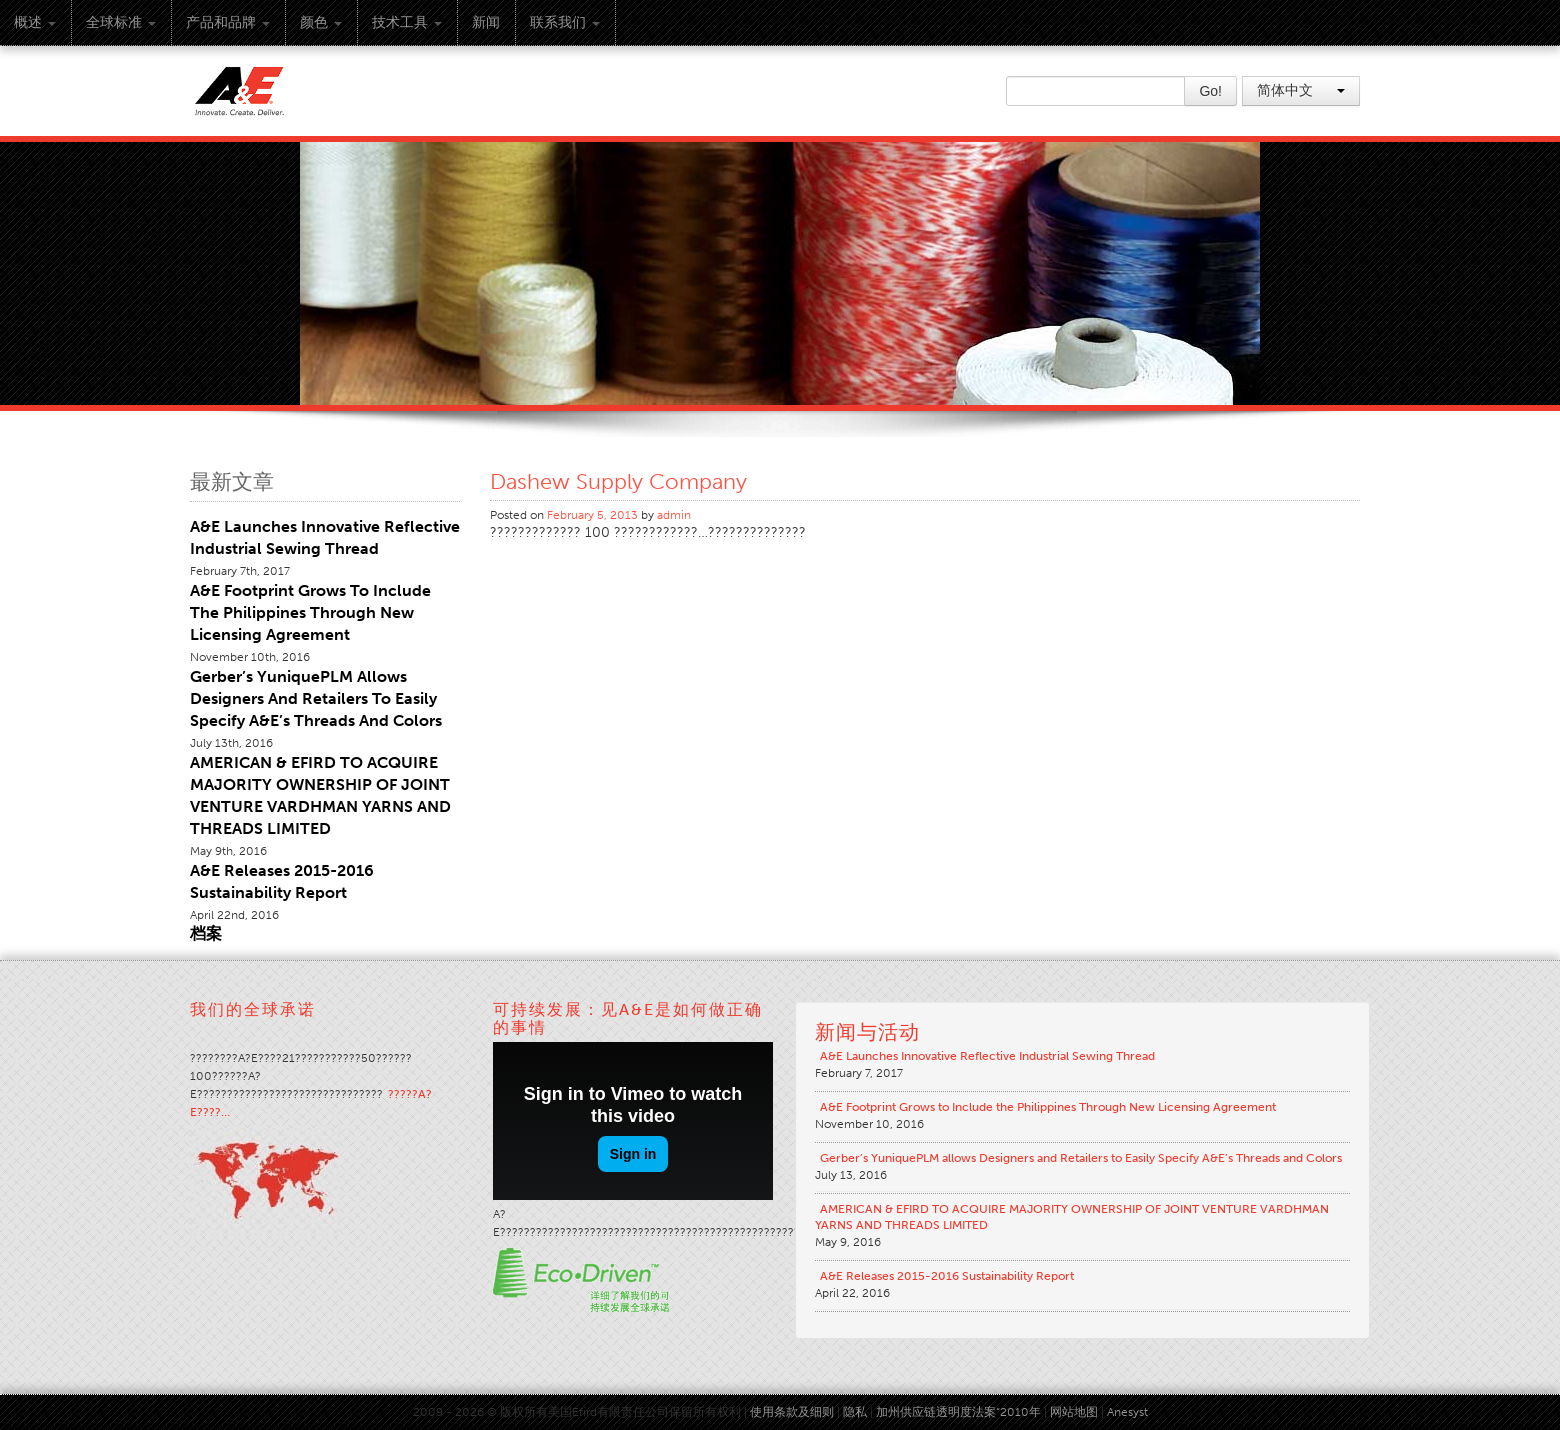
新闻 (486, 22)
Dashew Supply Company (618, 481)
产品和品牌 (228, 22)
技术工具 (407, 22)
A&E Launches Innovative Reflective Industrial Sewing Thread (987, 1056)
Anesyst (1127, 1412)
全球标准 (121, 22)
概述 (35, 22)
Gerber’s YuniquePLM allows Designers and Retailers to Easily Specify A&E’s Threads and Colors (316, 698)
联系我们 (565, 22)
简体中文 (1301, 90)
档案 (206, 933)
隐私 (855, 1412)
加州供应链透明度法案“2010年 (958, 1412)
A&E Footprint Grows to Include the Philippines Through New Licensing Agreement (310, 612)
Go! (1210, 91)
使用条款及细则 (792, 1412)
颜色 (321, 22)
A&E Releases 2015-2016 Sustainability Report (947, 1276)
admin (674, 515)
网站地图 (1074, 1412)
